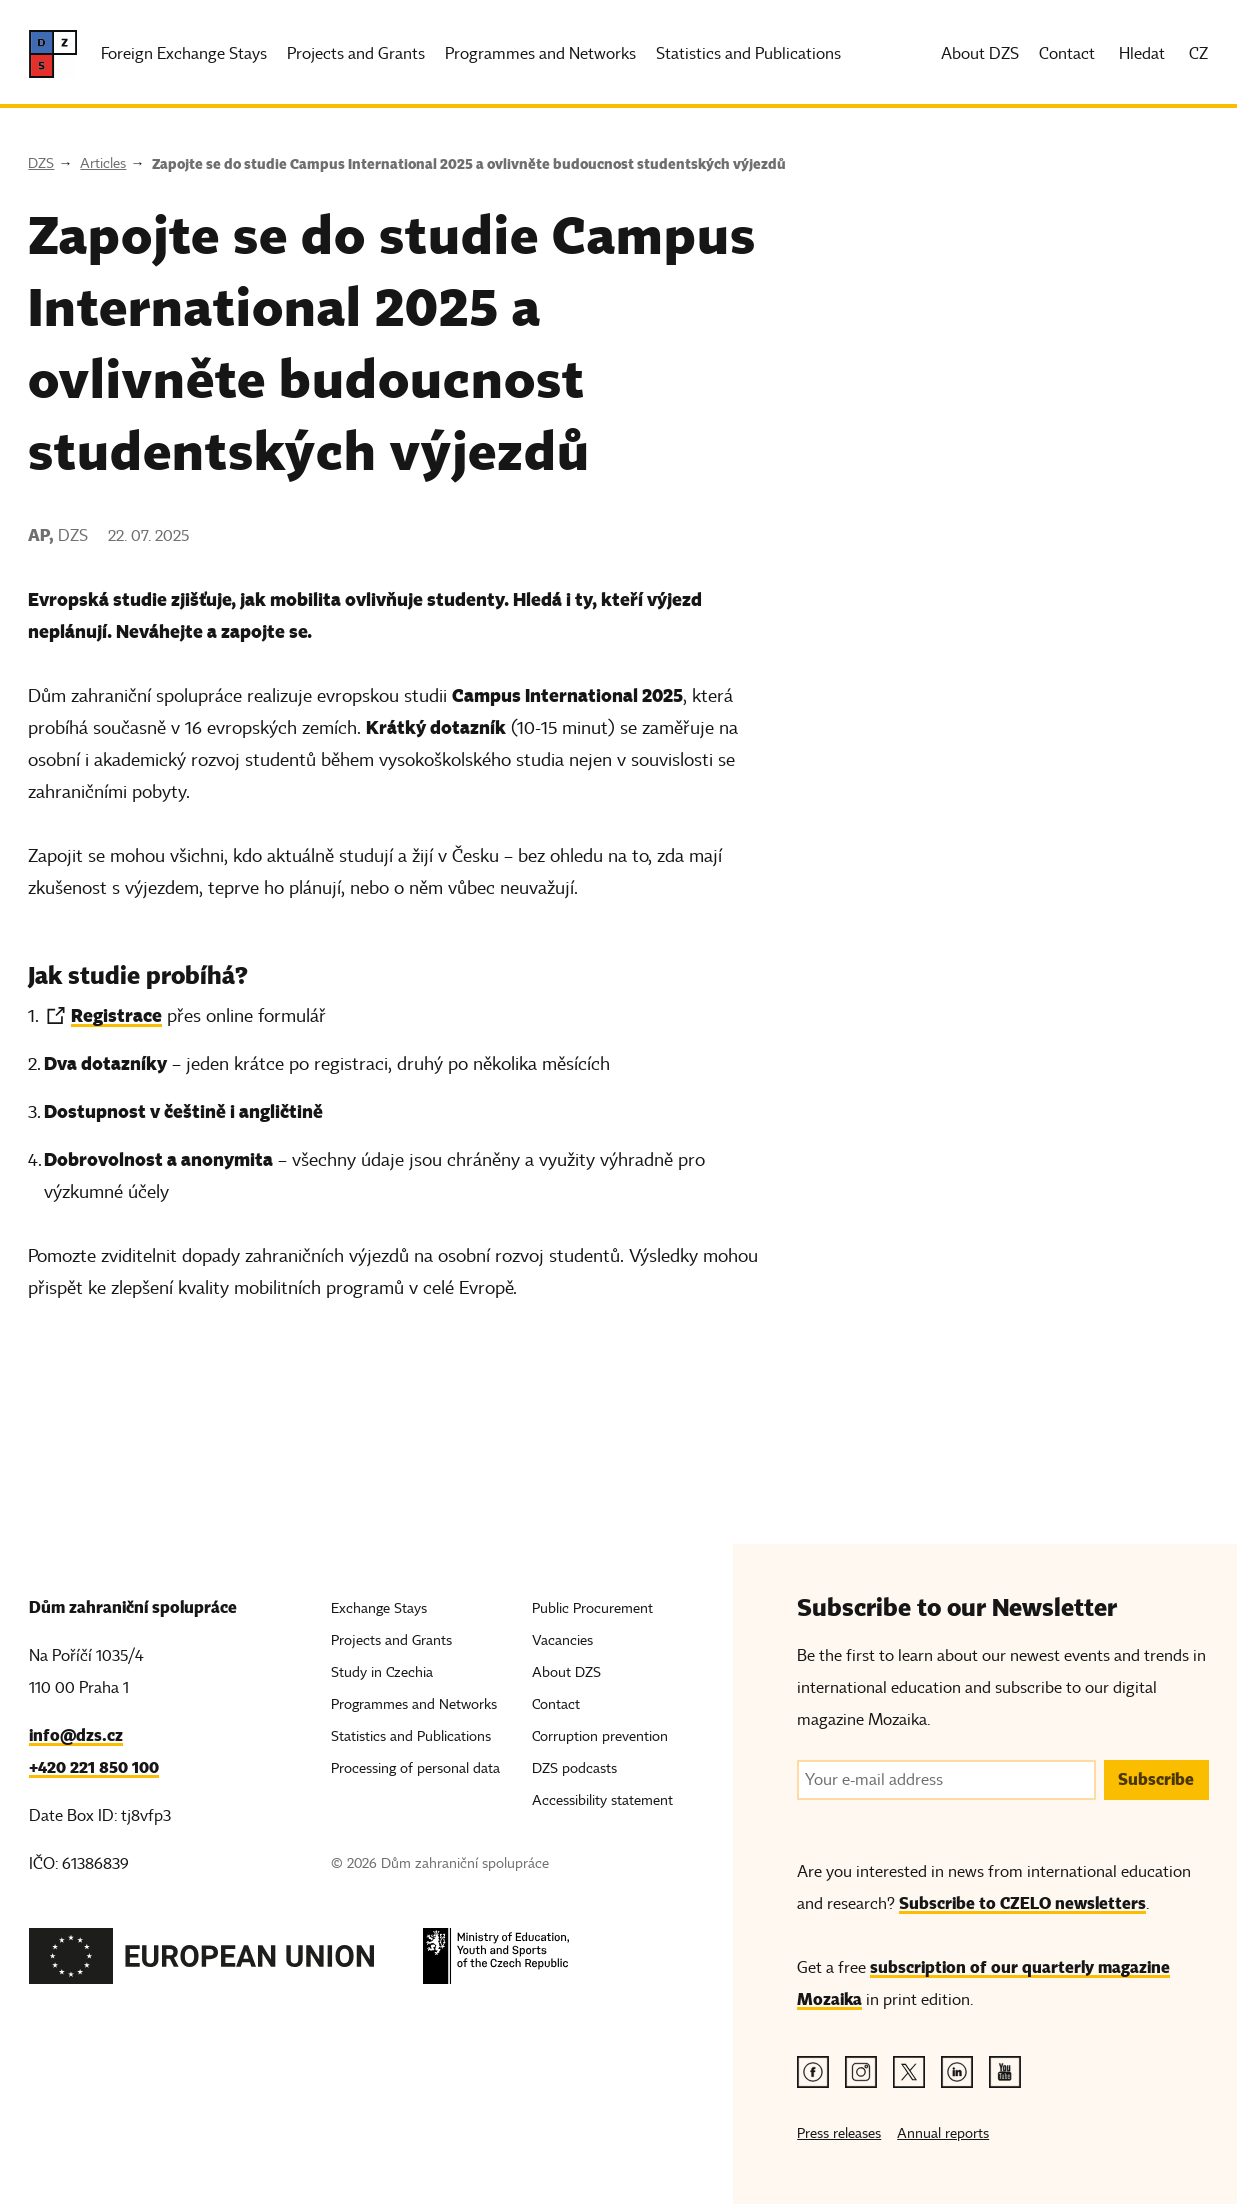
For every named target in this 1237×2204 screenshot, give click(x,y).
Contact (1067, 54)
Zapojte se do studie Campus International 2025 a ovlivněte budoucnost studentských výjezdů (469, 164)
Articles (103, 163)
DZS (41, 163)
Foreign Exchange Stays (184, 54)
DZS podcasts (574, 1768)
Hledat (1142, 54)
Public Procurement (592, 1608)
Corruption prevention (600, 1736)
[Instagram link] (861, 2072)
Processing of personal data (415, 1768)
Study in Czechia (382, 1672)
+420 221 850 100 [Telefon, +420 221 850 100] (94, 1767)
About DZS (980, 54)
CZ (1198, 54)
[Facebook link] (813, 2072)
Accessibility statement (602, 1800)
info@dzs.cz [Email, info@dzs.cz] (76, 1735)
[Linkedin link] (957, 2072)
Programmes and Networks (540, 54)
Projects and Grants (356, 54)
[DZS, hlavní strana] (53, 54)
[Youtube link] (1005, 2072)
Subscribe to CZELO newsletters (1022, 1903)
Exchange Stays (379, 1608)
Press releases (839, 2133)
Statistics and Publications (748, 54)
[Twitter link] (909, 2072)
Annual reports (943, 2133)
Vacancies (562, 1640)
